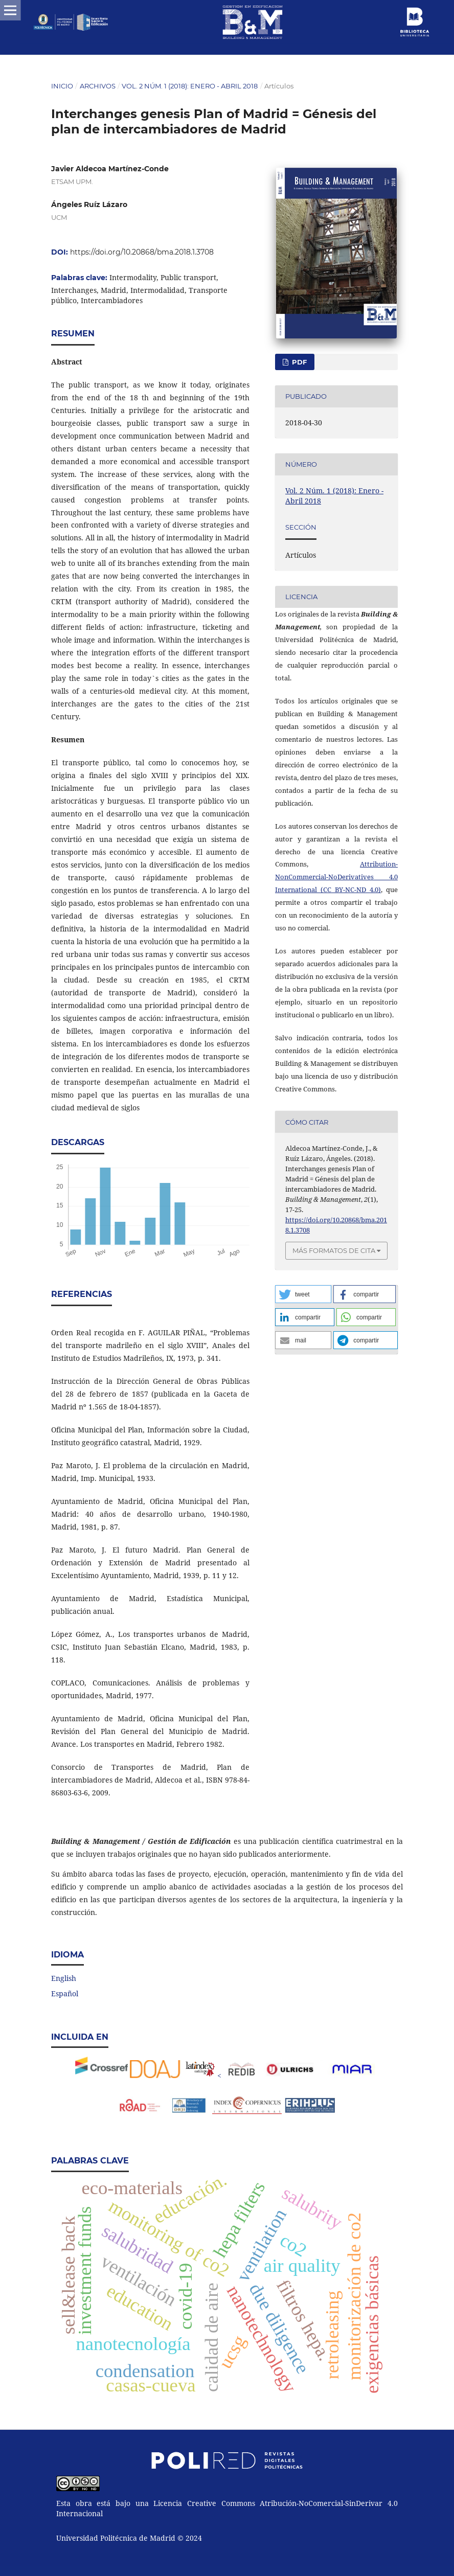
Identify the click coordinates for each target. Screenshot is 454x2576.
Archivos (98, 86)
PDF (298, 362)
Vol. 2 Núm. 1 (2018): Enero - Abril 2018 (190, 86)
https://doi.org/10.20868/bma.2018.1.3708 (142, 252)
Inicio (62, 86)
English (63, 1978)
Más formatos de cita (333, 1250)
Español (64, 1993)
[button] (303, 1294)
